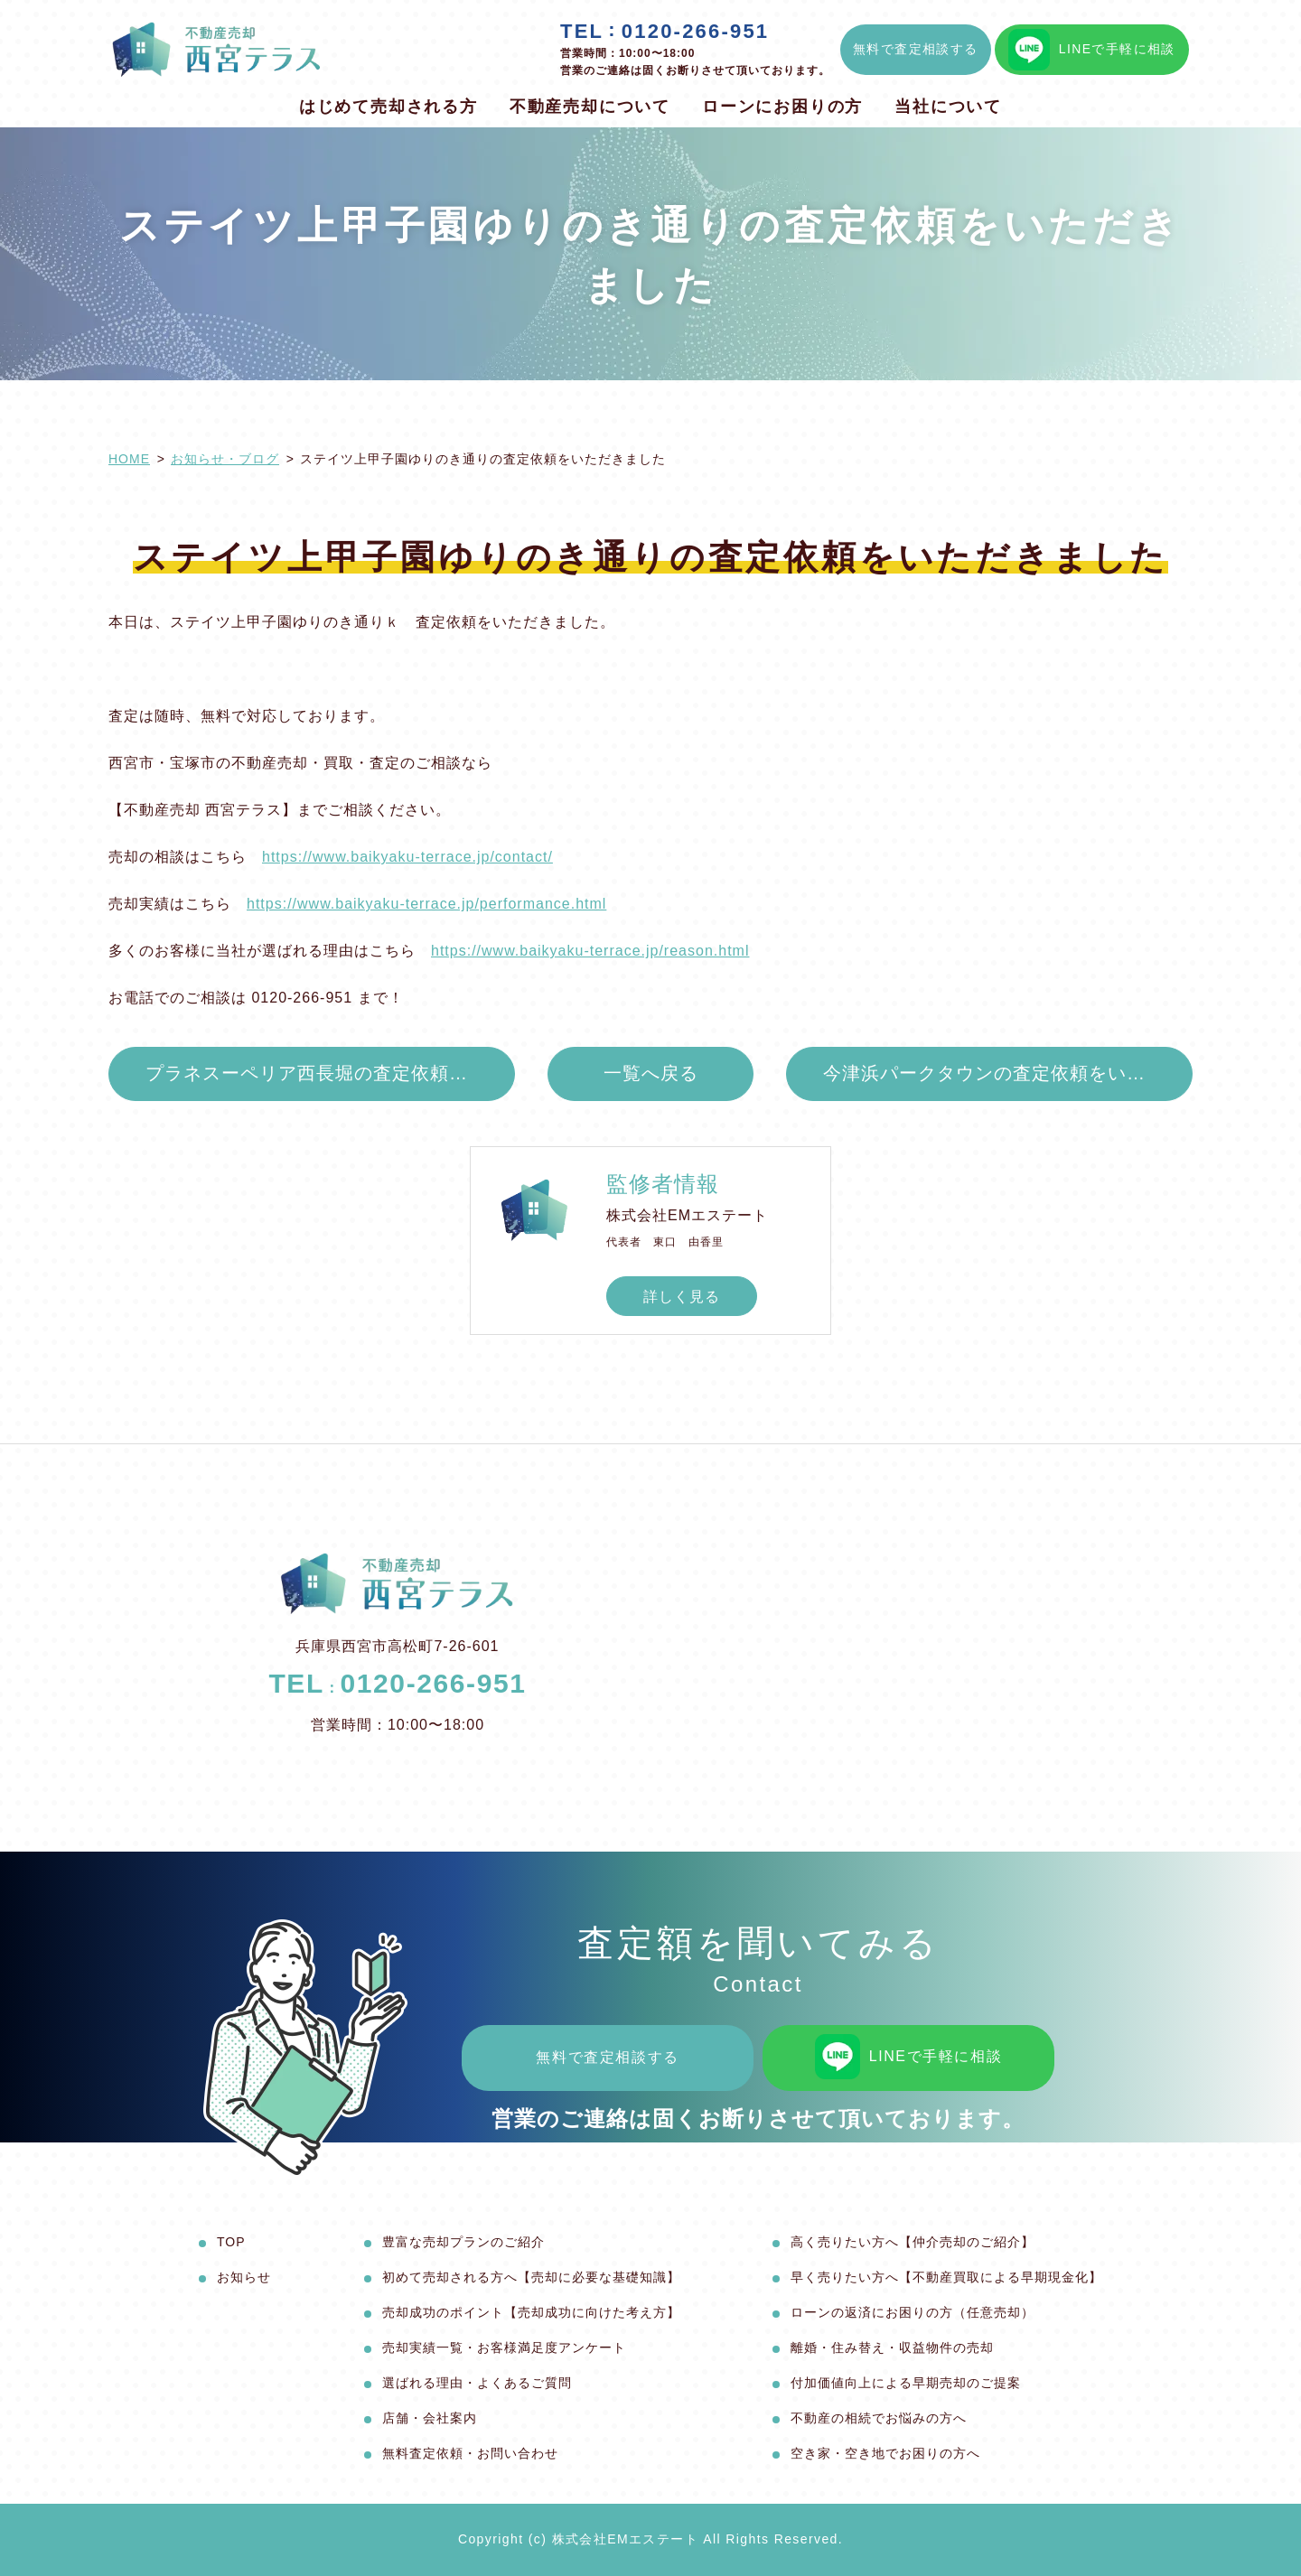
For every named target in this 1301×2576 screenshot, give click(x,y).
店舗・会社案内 (429, 2418)
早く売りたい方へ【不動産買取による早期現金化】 (946, 2277)
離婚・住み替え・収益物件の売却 (892, 2347)
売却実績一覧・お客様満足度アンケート (504, 2347)
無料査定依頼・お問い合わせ (470, 2453)
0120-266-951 (695, 31)
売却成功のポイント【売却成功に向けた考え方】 (531, 2312)
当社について (948, 107)
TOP (231, 2242)
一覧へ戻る (651, 1073)
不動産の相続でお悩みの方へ (879, 2418)
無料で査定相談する (915, 49)
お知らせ (244, 2277)
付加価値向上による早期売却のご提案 (906, 2382)
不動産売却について (590, 107)
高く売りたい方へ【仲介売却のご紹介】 (912, 2242)
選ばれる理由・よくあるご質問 (477, 2382)
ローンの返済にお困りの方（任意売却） (912, 2312)
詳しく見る (681, 1296)
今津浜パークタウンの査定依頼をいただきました (1008, 1073)
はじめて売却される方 (388, 107)
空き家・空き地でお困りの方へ (885, 2453)
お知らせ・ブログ (225, 459)
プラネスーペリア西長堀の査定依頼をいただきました (330, 1073)
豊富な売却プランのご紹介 (463, 2242)
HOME (129, 459)
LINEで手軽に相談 (1091, 49)
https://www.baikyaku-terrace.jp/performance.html (426, 903)
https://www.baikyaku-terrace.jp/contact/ (407, 856)
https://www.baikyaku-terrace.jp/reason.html (590, 950)
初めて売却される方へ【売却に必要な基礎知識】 (531, 2277)
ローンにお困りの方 (782, 107)
